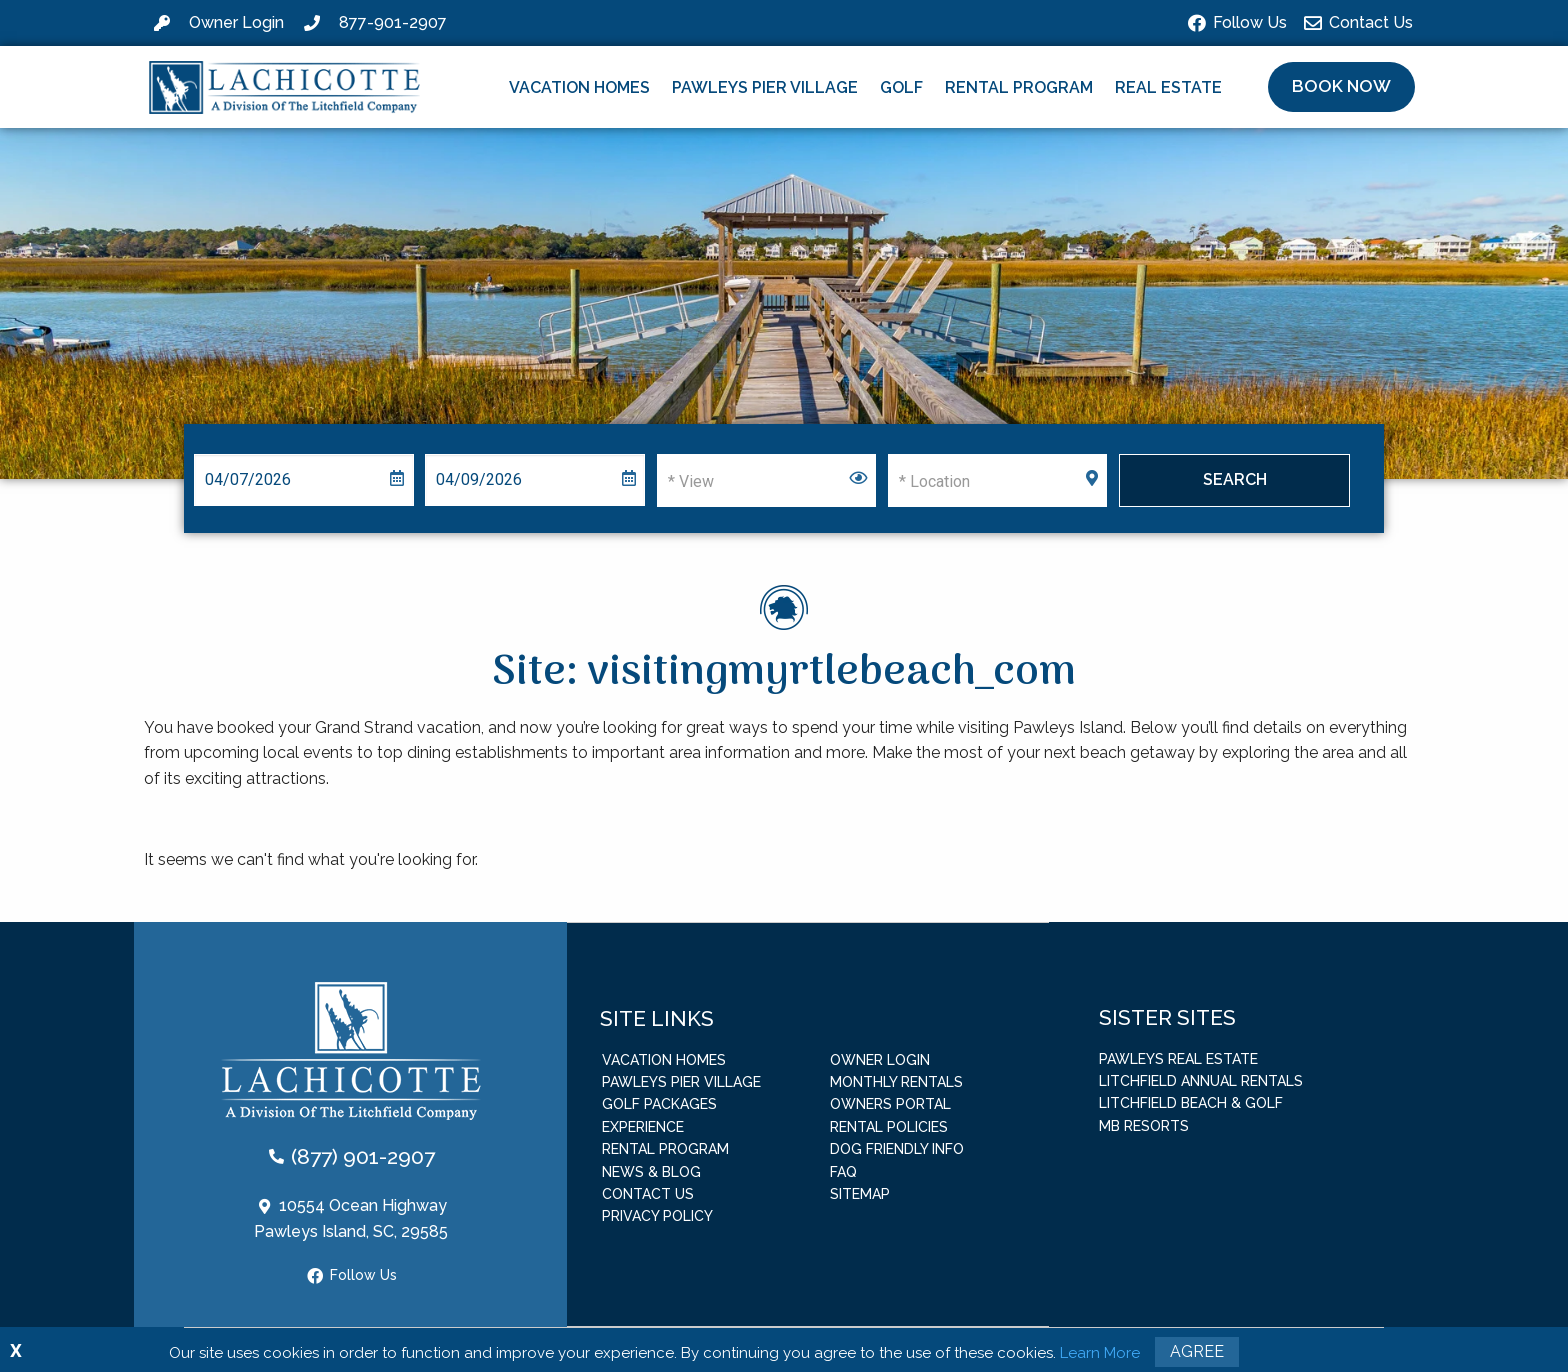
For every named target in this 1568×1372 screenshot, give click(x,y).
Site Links (657, 1017)
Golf (901, 87)
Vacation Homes (579, 87)
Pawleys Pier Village (765, 87)
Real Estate (1168, 87)
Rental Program (1019, 87)
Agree (1197, 1351)
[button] (1341, 87)
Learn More (1100, 1353)
